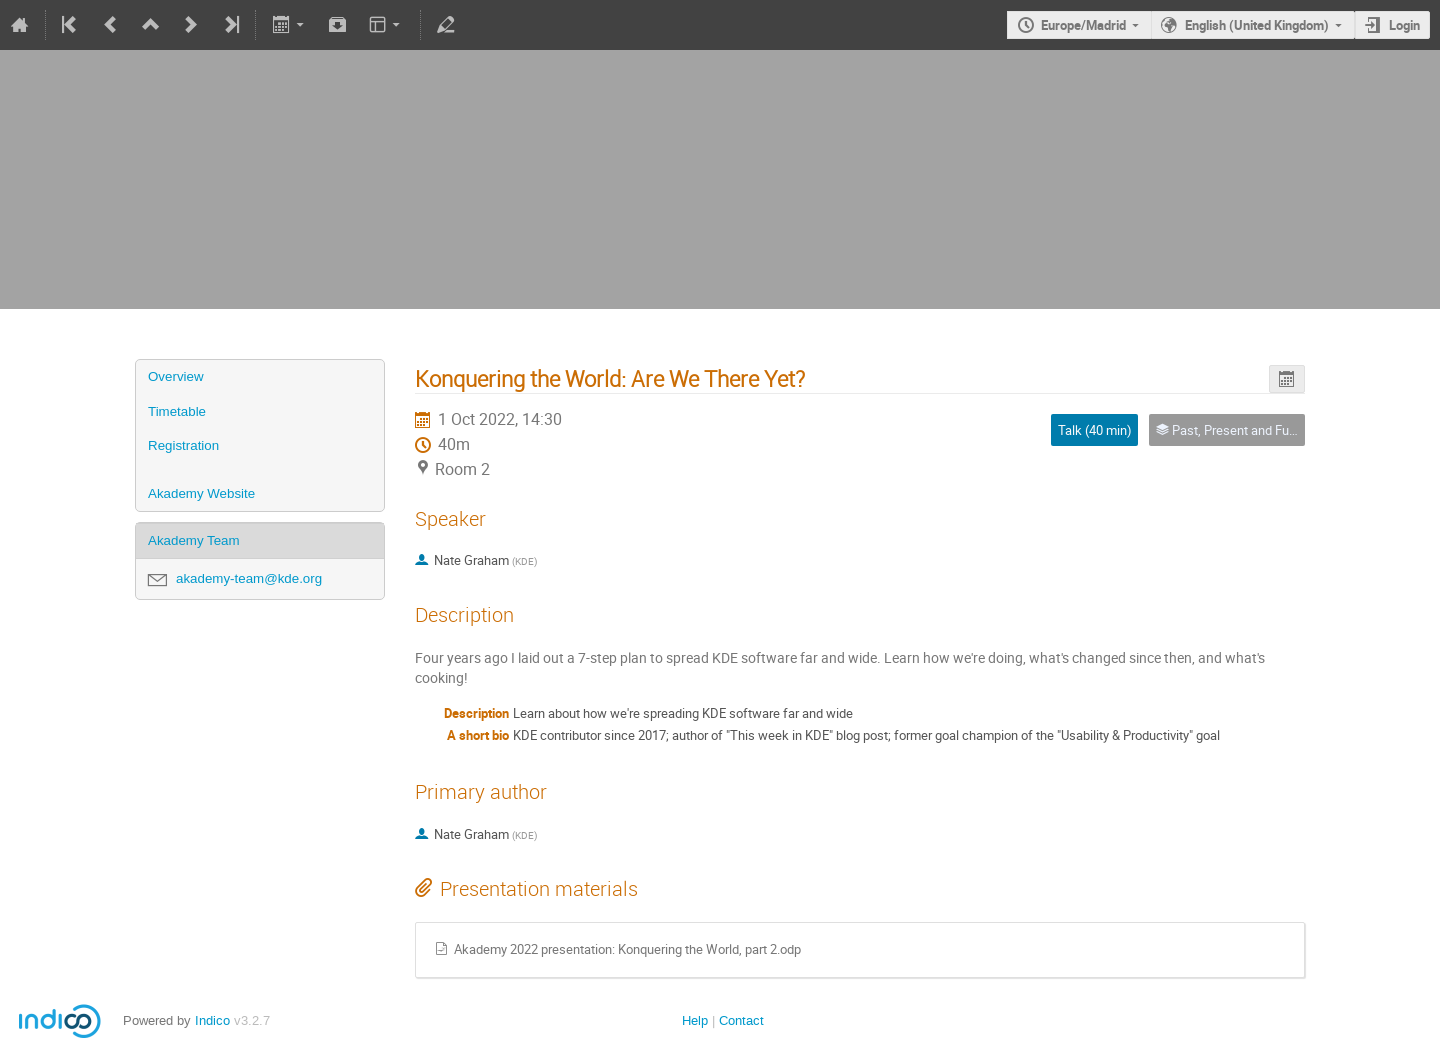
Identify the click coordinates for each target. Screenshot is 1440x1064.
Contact (741, 1020)
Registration (183, 445)
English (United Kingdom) (1257, 25)
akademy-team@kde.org (249, 578)
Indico (212, 1020)
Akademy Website (201, 493)
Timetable (177, 411)
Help (695, 1020)
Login (1404, 25)
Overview (176, 376)
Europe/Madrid (1083, 25)
